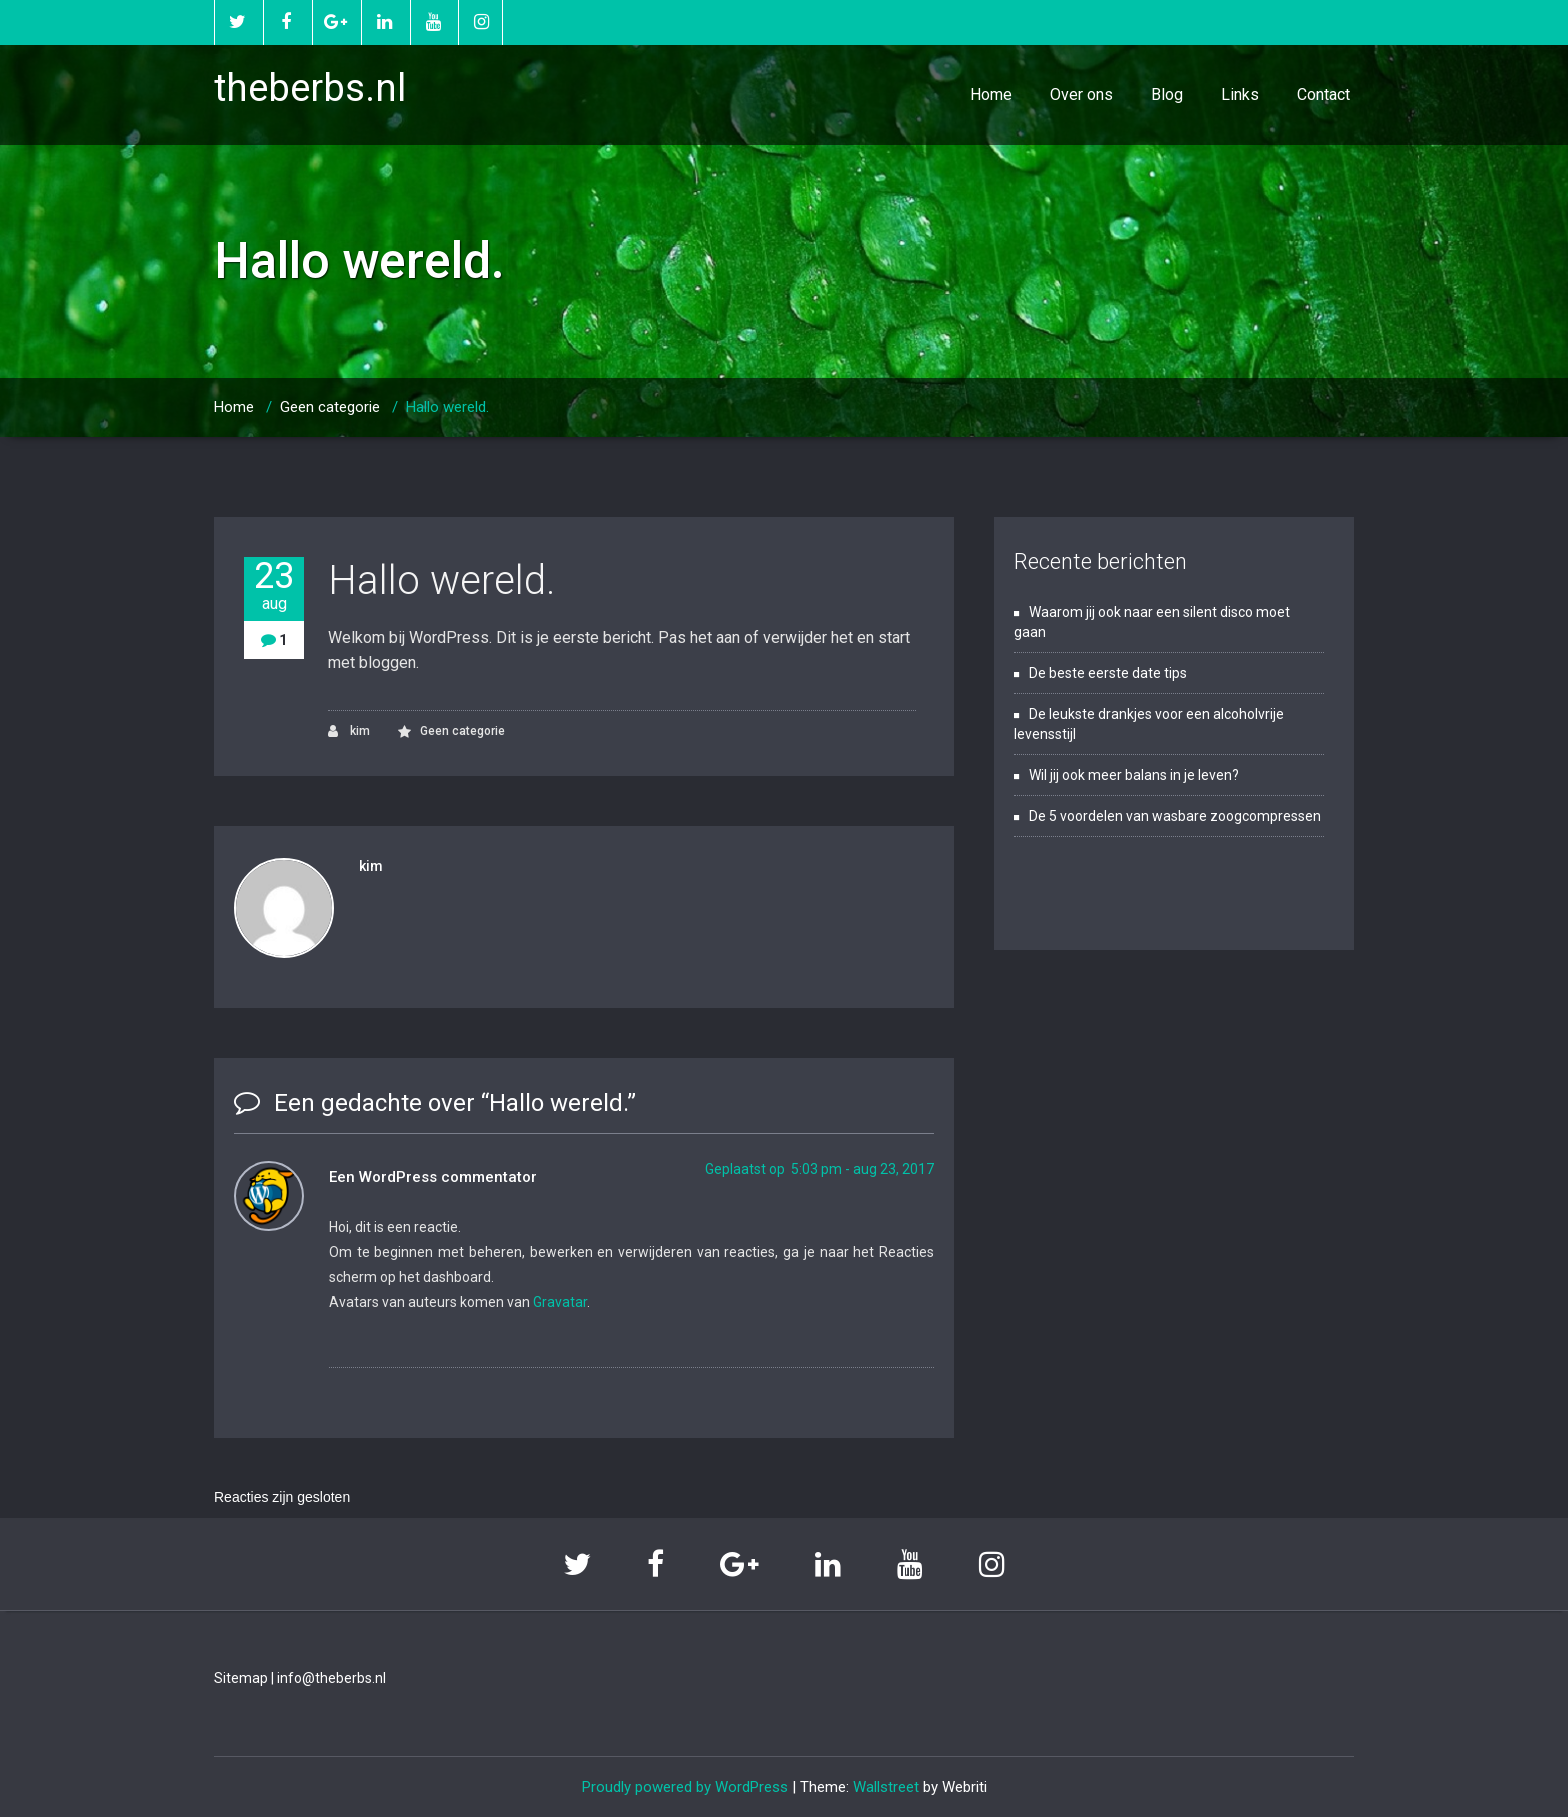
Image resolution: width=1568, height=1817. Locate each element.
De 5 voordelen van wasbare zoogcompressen (1175, 816)
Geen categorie (330, 407)
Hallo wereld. (447, 407)
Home (991, 94)
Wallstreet (886, 1787)
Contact (1323, 94)
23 (274, 585)
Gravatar (560, 1302)
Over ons (1081, 94)
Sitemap (241, 1678)
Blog (1167, 94)
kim (349, 731)
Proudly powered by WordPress (685, 1787)
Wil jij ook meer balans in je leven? (1134, 775)
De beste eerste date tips (1108, 673)
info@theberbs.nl (331, 1678)
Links (1240, 94)
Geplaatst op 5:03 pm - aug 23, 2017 (819, 1169)
